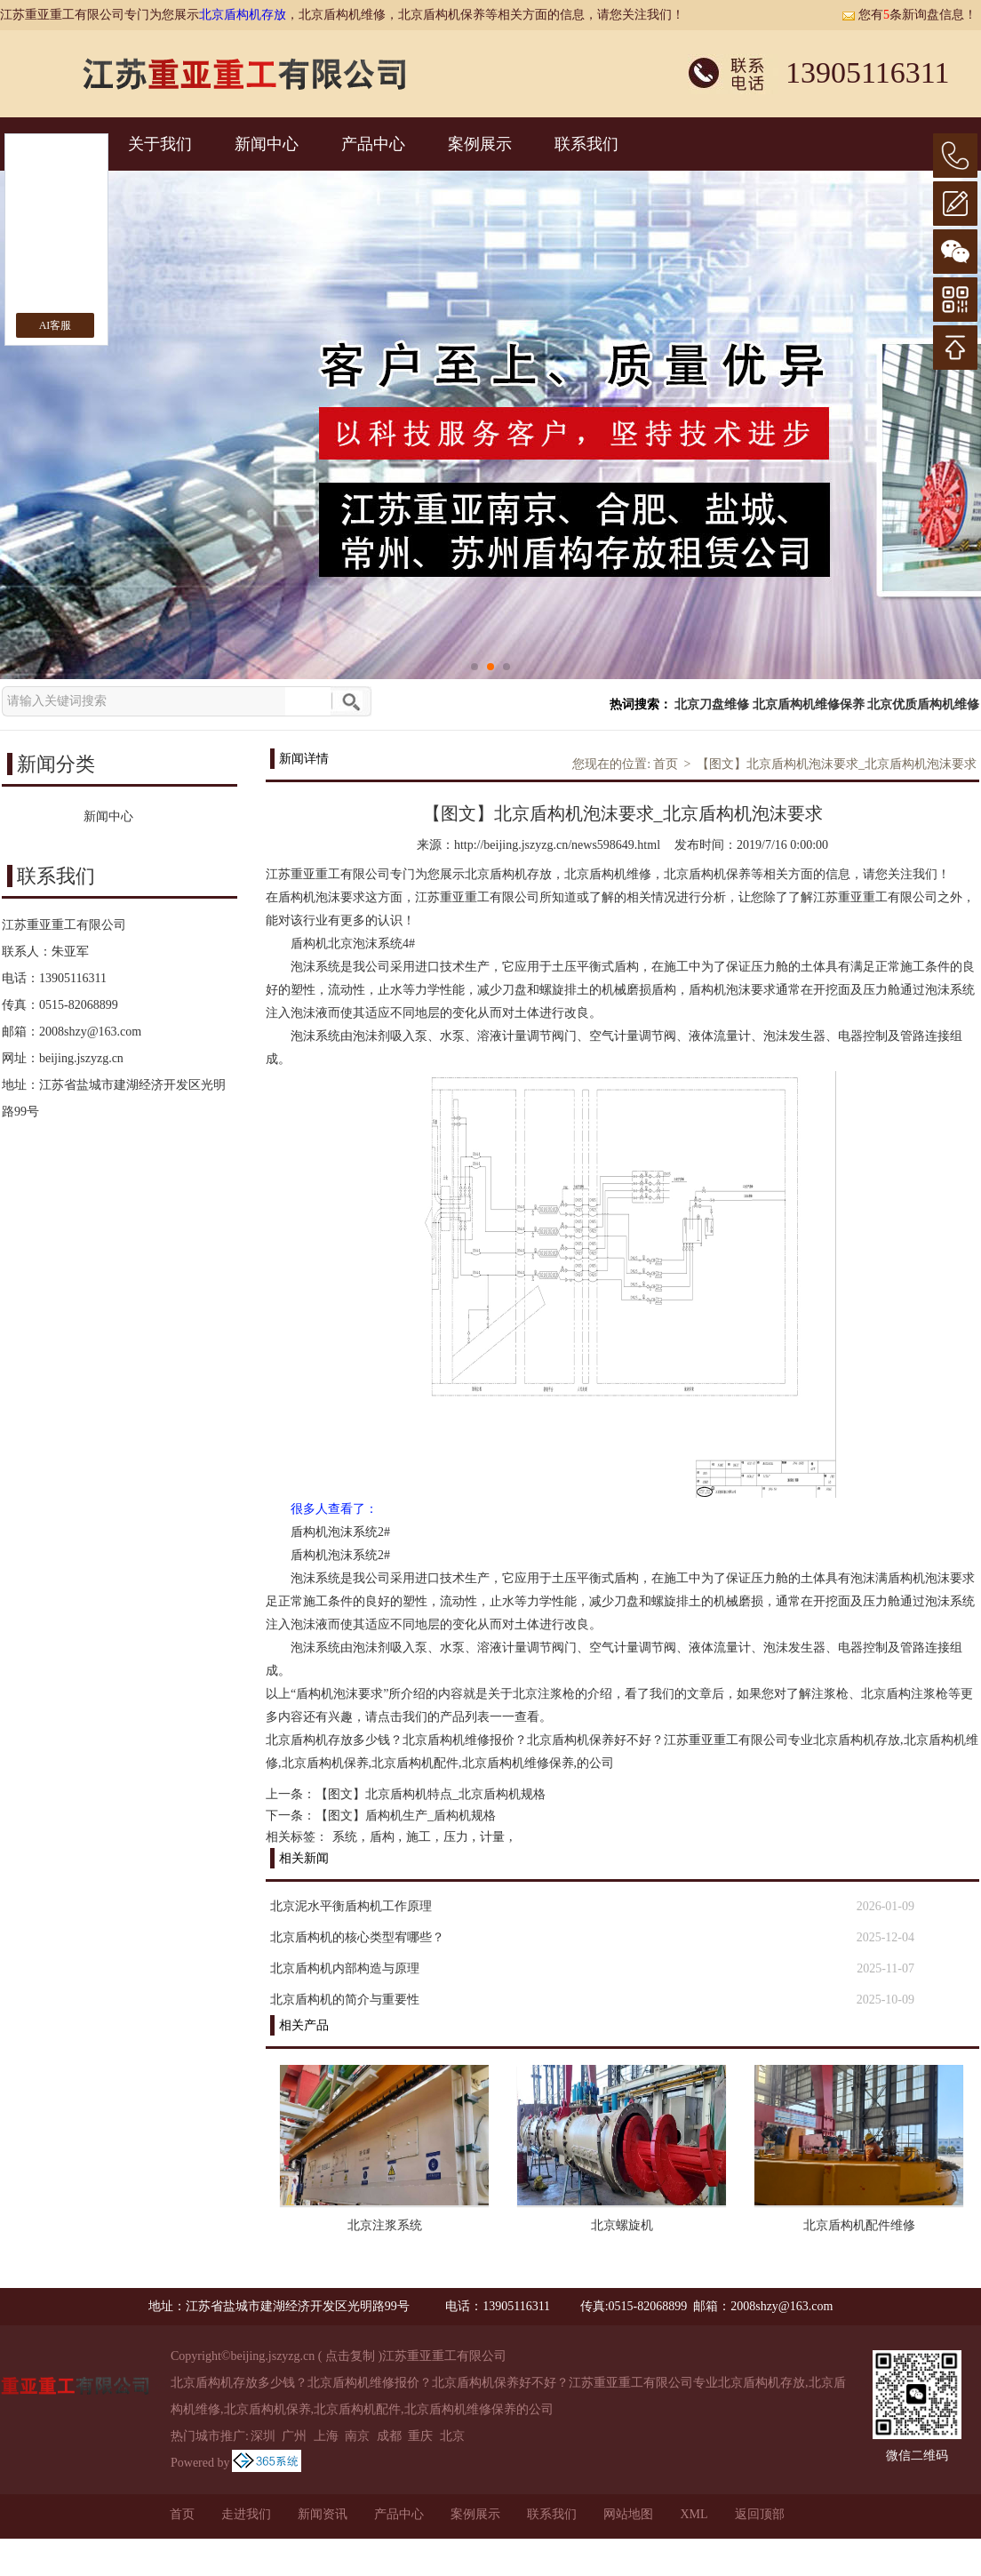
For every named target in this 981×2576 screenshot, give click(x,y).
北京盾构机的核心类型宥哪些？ (357, 1937)
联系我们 (586, 144)
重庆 (420, 2436)
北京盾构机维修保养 (809, 704)
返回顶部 (760, 2514)
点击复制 (350, 2356)
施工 (418, 1837)
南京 (357, 2436)
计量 (492, 1837)
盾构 (382, 1837)
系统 (344, 1837)
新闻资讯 (322, 2514)
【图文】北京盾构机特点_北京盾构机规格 (430, 1794)
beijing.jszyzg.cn (81, 1058)
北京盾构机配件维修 (859, 2225)
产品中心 (373, 144)
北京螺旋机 (622, 2225)
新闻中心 (267, 144)
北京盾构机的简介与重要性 (344, 1999)
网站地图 (628, 2514)
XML (693, 2514)
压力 (455, 1837)
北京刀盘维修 (711, 704)
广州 (294, 2436)
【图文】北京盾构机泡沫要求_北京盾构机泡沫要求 (837, 764)
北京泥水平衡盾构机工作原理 (351, 1906)
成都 (389, 2436)
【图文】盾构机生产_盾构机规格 (405, 1815)
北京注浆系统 (384, 2225)
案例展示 (480, 144)
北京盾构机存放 (242, 14)
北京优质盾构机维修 (923, 704)
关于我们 (160, 144)
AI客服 (55, 325)
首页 (665, 764)
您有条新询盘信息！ (909, 14)
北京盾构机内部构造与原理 (344, 1968)
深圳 (263, 2436)
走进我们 (246, 2514)
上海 (326, 2436)
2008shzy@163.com (90, 1031)
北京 (452, 2436)
